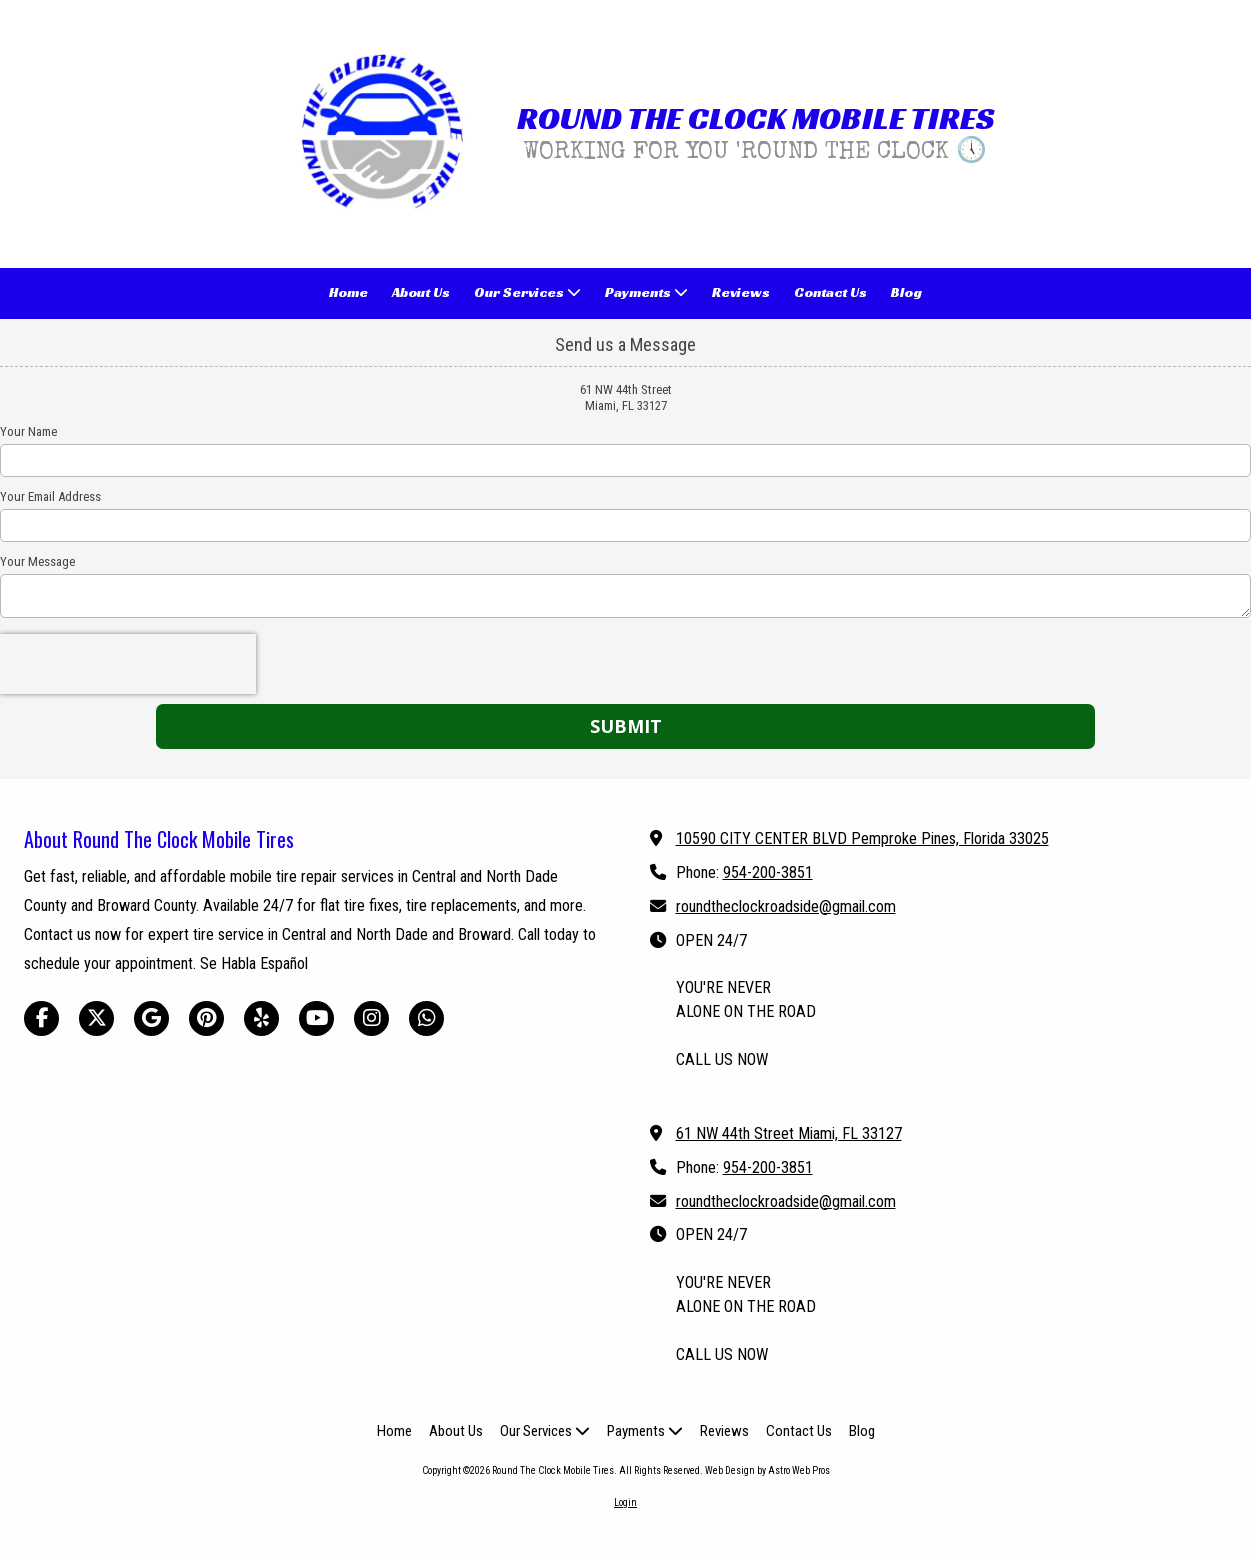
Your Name (28, 431)
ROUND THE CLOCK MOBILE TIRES (755, 118)
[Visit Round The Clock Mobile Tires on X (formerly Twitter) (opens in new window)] (96, 1018)
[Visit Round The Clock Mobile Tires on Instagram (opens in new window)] (371, 1018)
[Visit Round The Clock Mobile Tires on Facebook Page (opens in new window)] (41, 1018)
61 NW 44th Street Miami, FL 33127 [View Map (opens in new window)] (789, 1133)
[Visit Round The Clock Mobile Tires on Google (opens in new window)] (151, 1018)
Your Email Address (50, 496)
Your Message (37, 561)
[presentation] (128, 664)
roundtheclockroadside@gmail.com (786, 906)
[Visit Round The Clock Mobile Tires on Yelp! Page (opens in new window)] (261, 1018)
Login (625, 1502)
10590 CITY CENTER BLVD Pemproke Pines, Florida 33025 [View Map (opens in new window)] (862, 838)
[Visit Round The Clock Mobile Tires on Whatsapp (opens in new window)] (426, 1018)
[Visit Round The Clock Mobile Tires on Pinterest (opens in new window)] (206, 1018)
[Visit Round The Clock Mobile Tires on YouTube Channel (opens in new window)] (316, 1018)
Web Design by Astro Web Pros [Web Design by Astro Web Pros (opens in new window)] (767, 1470)
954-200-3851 (768, 872)
